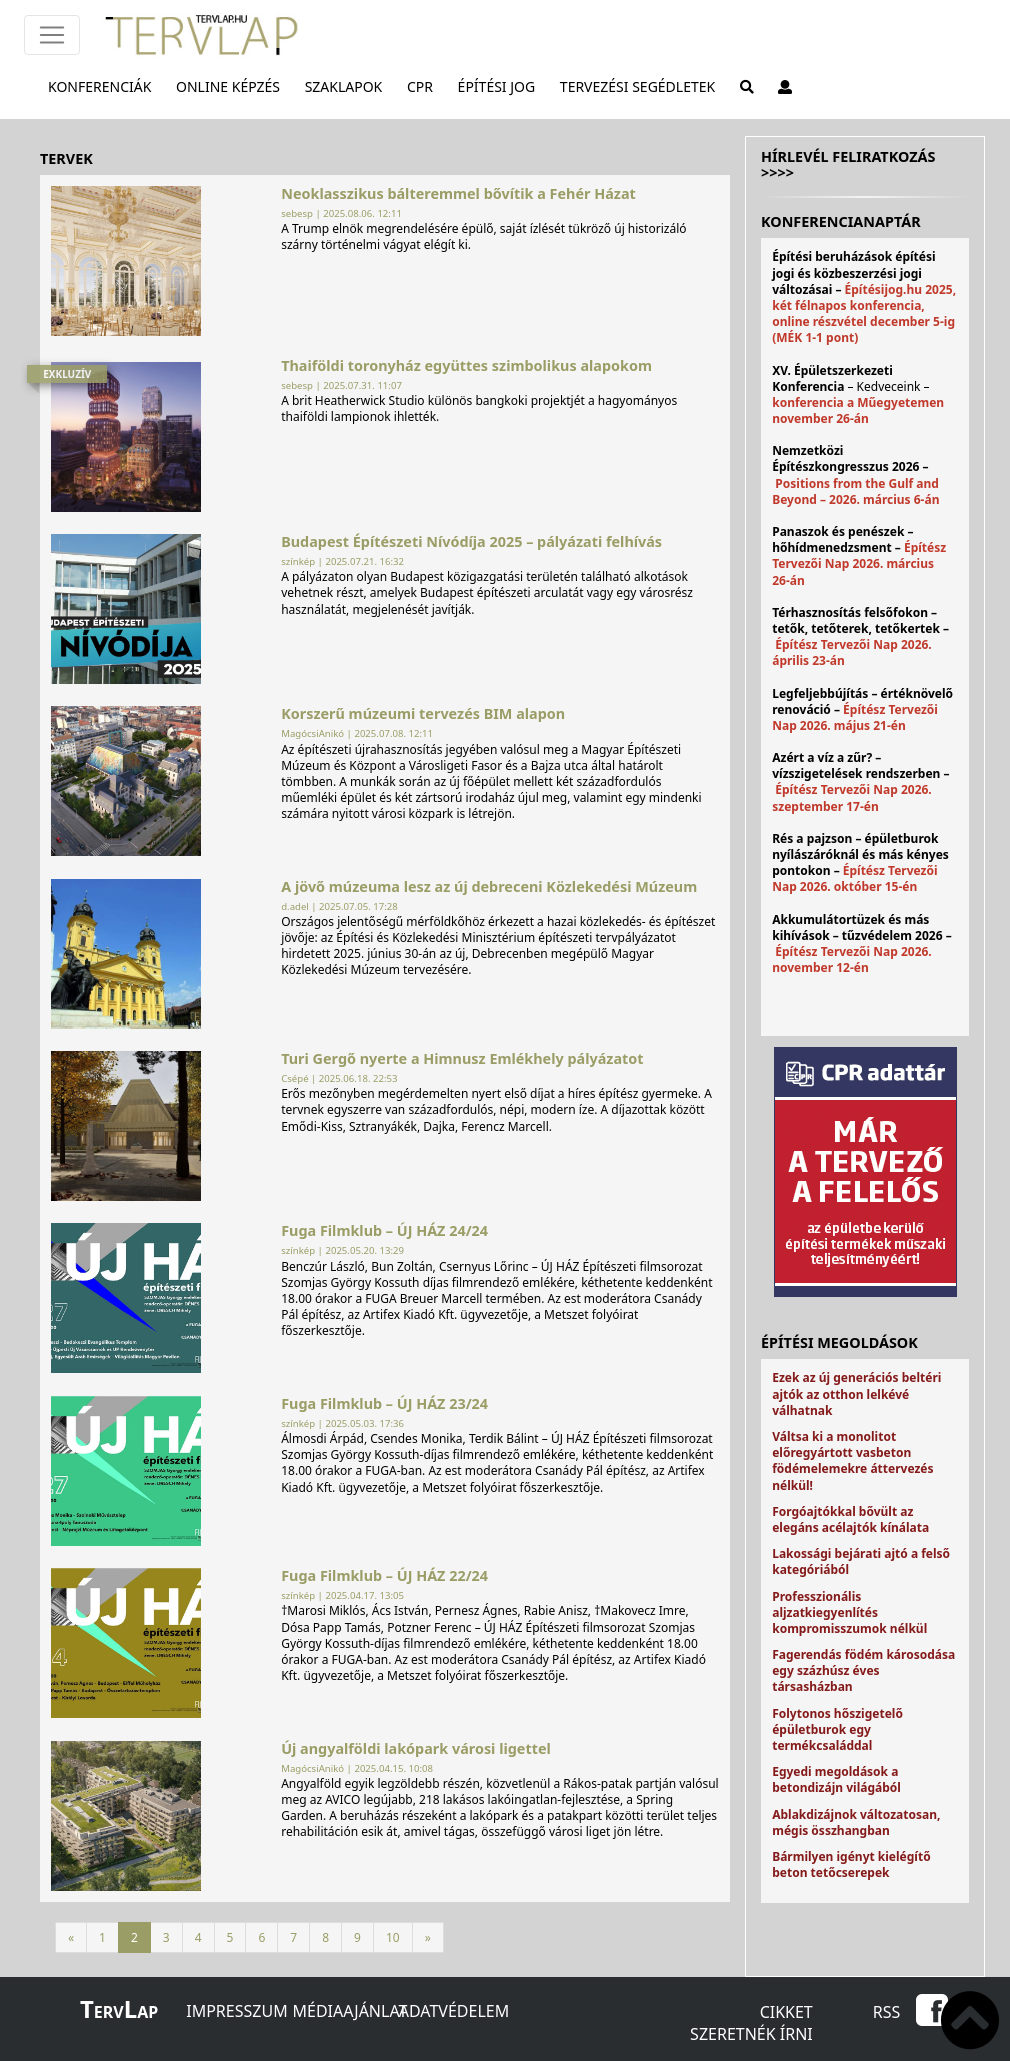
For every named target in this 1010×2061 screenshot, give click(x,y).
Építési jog (501, 86)
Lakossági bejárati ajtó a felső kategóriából (861, 1561)
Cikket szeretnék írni (751, 2023)
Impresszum (236, 2011)
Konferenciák (103, 86)
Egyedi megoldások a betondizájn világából (836, 1779)
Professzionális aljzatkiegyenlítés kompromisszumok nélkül (849, 1612)
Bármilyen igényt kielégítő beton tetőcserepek (851, 1864)
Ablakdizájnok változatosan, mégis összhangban (856, 1822)
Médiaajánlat (350, 2011)
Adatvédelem (454, 2011)
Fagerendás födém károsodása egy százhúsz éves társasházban (863, 1670)
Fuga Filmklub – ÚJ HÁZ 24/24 (384, 1230)
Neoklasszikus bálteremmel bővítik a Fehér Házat (458, 193)
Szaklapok (348, 86)
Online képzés (232, 86)
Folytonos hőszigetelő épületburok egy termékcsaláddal (837, 1729)
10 (393, 1937)
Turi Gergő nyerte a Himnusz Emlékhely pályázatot (462, 1058)
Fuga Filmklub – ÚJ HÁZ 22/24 (384, 1575)
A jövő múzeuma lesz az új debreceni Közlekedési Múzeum (489, 886)
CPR (424, 86)
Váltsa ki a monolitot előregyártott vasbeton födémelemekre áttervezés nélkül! (852, 1461)
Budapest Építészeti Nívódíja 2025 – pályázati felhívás (471, 541)
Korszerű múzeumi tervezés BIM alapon (423, 713)
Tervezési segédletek (641, 86)
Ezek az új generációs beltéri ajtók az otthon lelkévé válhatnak (856, 1393)
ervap (119, 2012)
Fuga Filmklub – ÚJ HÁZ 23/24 (384, 1403)
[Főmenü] (52, 35)
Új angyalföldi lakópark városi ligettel (416, 1748)
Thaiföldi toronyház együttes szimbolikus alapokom (466, 365)
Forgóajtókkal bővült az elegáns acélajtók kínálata (850, 1519)
